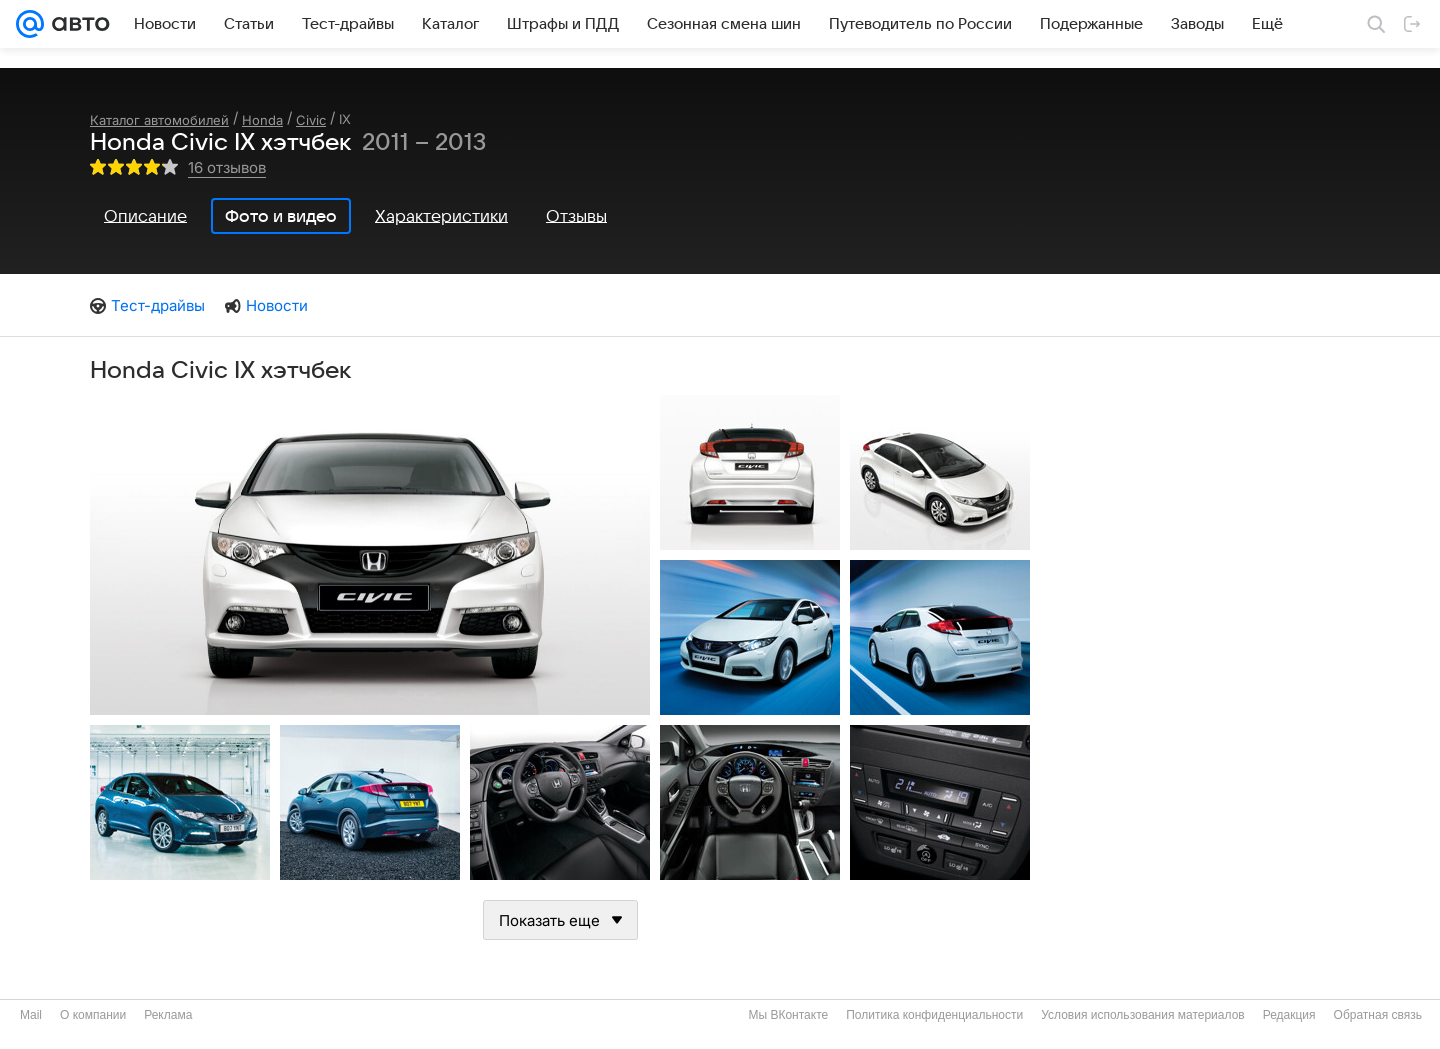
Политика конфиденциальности (934, 1015)
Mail (31, 1015)
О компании (93, 1015)
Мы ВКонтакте (788, 1015)
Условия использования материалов (1142, 1015)
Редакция (1289, 1015)
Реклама (168, 1015)
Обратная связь (1378, 1015)
